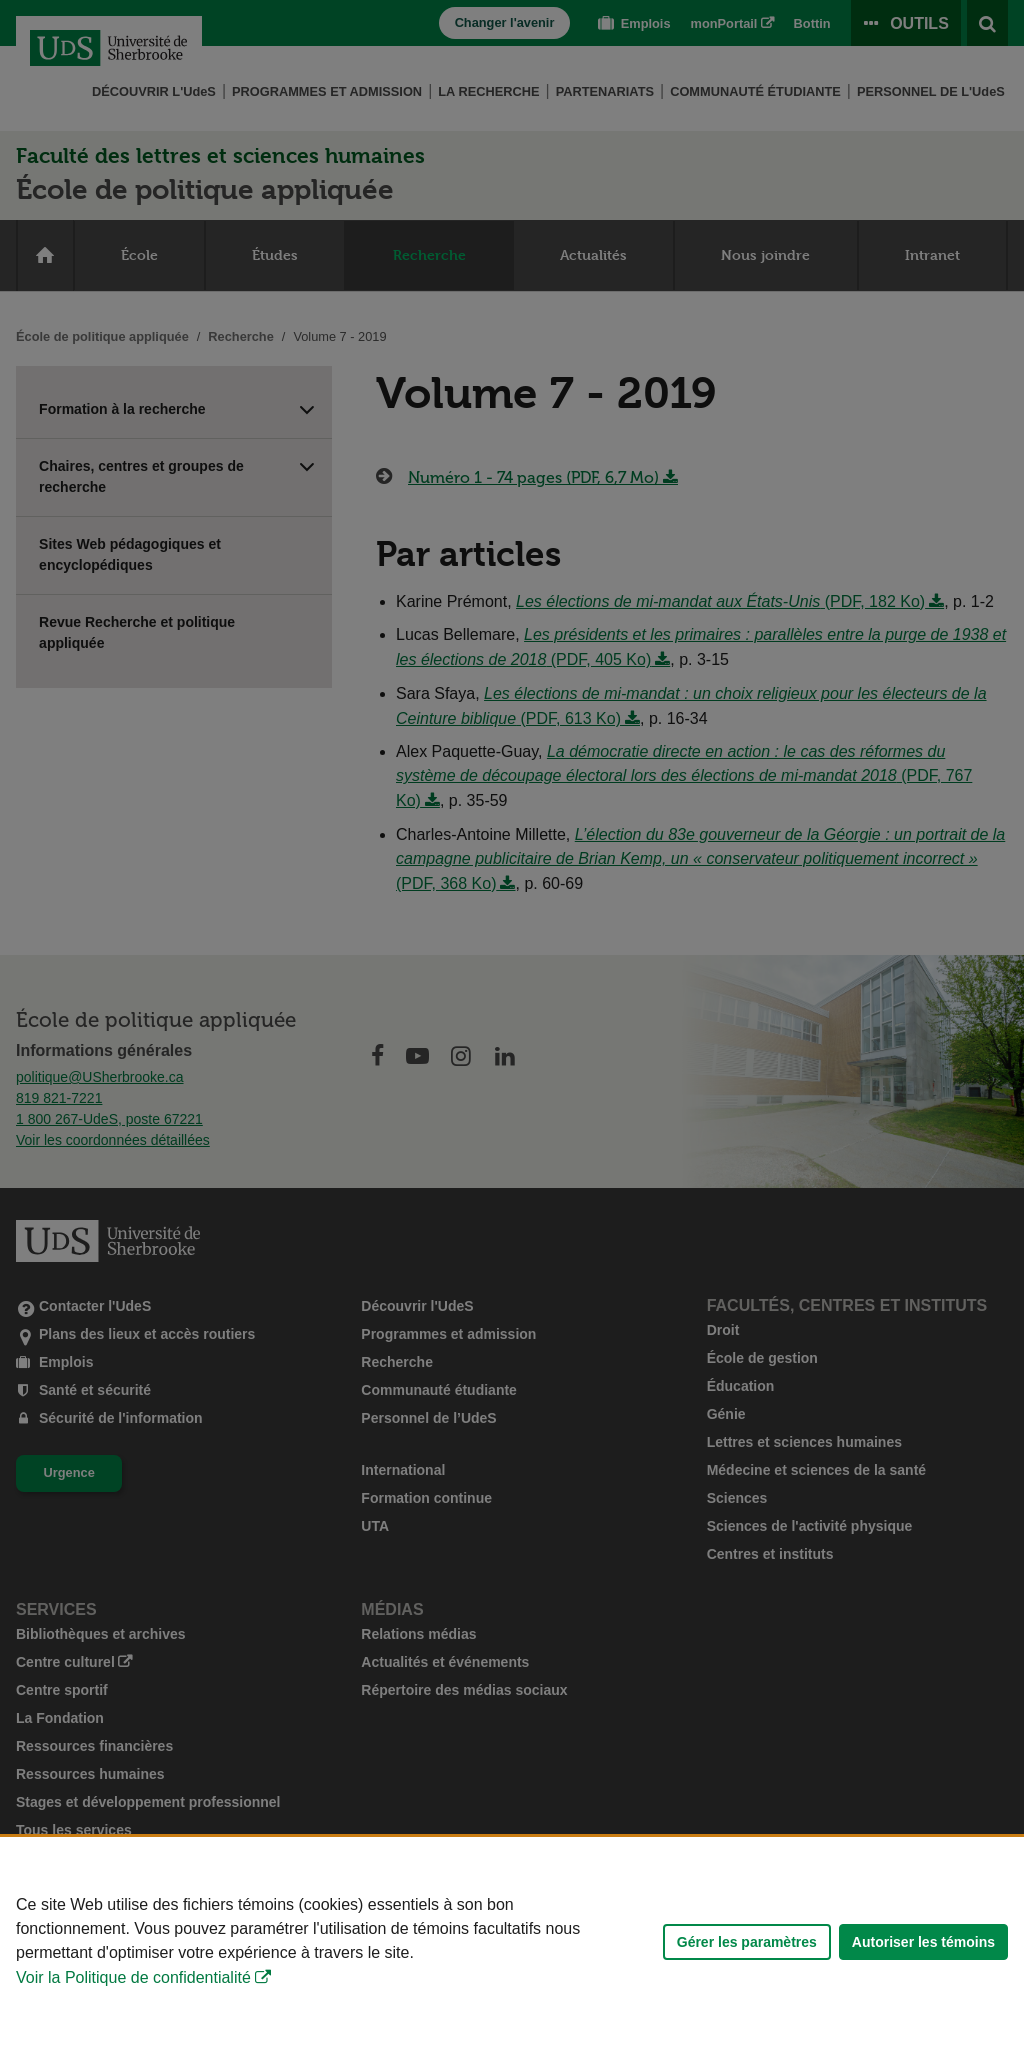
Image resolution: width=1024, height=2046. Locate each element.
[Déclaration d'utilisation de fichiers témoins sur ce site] (512, 1941)
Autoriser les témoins (923, 1942)
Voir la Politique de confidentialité (133, 1977)
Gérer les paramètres (747, 1942)
